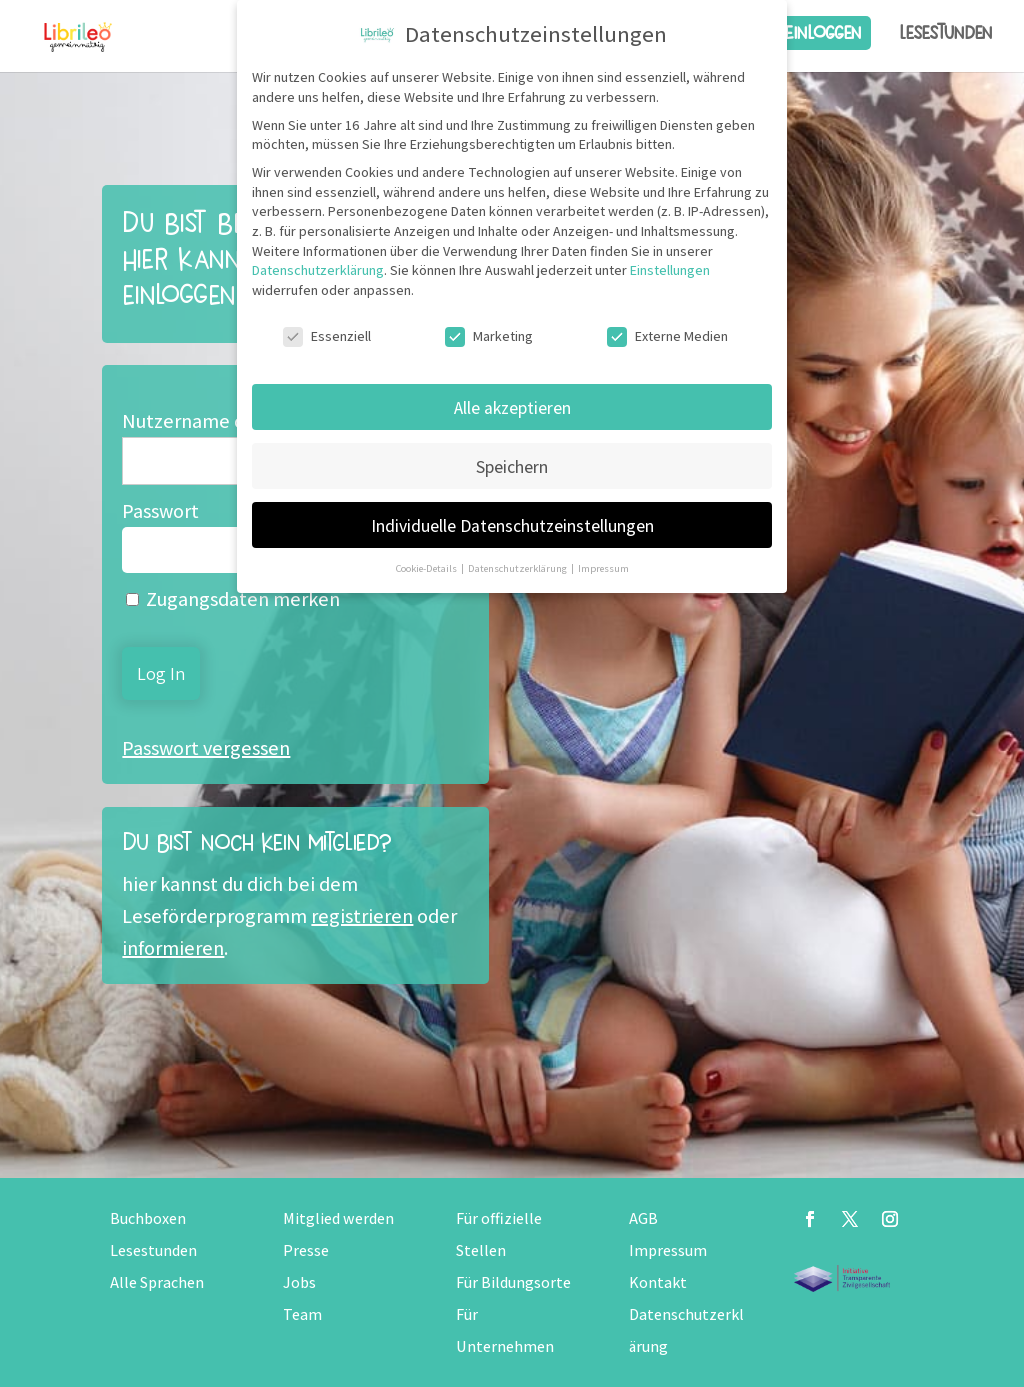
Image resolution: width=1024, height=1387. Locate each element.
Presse (306, 1250)
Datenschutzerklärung (318, 270)
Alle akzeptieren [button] (512, 407)
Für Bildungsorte (513, 1282)
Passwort (160, 511)
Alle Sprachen (157, 1282)
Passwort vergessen (206, 748)
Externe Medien (667, 336)
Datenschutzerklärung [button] (518, 568)
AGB (643, 1218)
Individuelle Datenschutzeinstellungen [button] (512, 525)
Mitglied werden (338, 1218)
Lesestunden (946, 33)
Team (302, 1314)
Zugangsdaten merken (233, 599)
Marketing (489, 336)
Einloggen (823, 32)
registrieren (362, 916)
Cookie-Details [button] (427, 568)
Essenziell (327, 336)
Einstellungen (670, 270)
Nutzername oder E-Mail (227, 421)
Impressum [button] (603, 568)
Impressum (668, 1250)
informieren (173, 948)
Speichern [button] (512, 466)
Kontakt (658, 1282)
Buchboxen (148, 1218)
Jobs (299, 1282)
